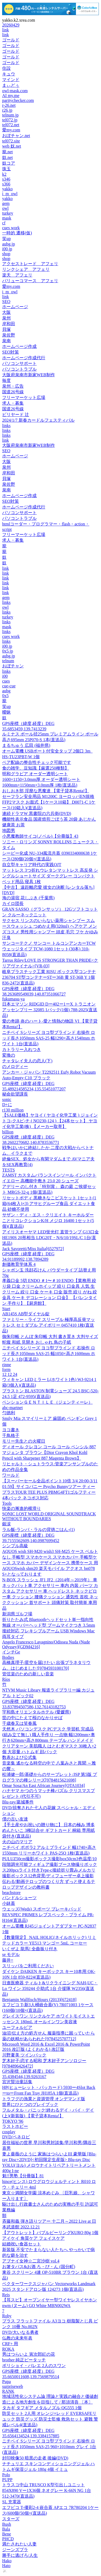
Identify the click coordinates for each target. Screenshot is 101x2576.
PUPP (7, 2479)
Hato (6, 2565)
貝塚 (6, 329)
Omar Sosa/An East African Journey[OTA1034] (43, 1785)
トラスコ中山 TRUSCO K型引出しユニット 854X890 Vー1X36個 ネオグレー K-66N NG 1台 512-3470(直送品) (46, 2490)
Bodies (8, 1657)
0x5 (5, 695)
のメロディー (15, 1066)
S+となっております (21, 1574)
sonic (6, 1099)
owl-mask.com (15, 90)
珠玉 (6, 169)
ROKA (8, 2349)
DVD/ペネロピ (16, 2137)
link (5, 30)
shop (6, 253)
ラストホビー (15, 2126)
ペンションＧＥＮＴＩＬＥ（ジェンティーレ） (47, 1402)
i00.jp (7, 249)
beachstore (11, 1892)
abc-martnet (12, 1407)
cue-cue (9, 686)
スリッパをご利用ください (28, 1965)
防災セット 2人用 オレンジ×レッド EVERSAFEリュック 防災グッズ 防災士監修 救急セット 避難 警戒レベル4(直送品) (50, 2419)
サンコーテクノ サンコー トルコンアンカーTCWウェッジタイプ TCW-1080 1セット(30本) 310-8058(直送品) (49, 949)
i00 (5, 676)
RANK (8, 2391)
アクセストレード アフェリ (30, 263)
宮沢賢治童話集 (17, 2081)
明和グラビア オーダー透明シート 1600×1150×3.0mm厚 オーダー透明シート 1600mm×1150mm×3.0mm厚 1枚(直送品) (41, 779)
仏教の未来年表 (17, 2338)
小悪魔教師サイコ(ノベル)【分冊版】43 (40, 836)
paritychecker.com (18, 100)
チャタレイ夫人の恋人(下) (27, 1061)
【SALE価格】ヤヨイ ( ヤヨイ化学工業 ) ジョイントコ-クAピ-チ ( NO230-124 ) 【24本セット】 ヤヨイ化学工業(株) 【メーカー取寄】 (50, 1121)
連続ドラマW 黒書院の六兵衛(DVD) (36, 813)
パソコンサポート (19, 363)
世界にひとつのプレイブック (30, 2104)
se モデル (11, 1954)
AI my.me (10, 95)
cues (6, 681)
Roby (7, 2316)
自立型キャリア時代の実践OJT (31, 864)
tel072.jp (9, 120)
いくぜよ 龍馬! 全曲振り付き (29, 1948)
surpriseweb (12, 2386)
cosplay (8, 2131)
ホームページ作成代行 (23, 357)
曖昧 (6, 712)
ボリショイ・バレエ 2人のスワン (34, 2365)
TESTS (8, 1170)
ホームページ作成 (19, 346)
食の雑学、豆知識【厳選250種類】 (35, 768)
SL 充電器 (11, 2502)
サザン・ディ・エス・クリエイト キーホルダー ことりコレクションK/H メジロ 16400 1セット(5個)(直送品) (48, 1221)
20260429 (10, 25)
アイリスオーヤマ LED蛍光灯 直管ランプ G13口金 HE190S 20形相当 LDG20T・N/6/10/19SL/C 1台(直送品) (50, 1238)
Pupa (6, 2381)
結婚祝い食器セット (21, 2244)
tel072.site (11, 141)
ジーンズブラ (15, 2549)
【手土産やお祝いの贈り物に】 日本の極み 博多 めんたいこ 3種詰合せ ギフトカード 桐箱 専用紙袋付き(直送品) (48, 1830)
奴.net (7, 157)
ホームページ (15, 306)
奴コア (8, 163)
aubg (6, 690)
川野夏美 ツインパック (24, 2055)
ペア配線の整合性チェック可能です (36, 762)
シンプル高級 (15, 1545)
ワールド (10, 1475)
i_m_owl (10, 193)
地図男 (8, 830)
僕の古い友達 (15, 1819)
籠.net (7, 151)
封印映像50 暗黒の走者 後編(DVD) (35, 2458)
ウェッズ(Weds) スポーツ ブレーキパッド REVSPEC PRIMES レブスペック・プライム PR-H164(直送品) (48, 1915)
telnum (8, 660)
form (6, 1369)
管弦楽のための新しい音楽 (28, 1674)
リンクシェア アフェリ (26, 269)
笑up (6, 238)
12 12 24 (9, 1374)
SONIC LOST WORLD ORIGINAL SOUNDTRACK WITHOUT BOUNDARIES (49, 1516)
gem (6, 203)
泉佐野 (8, 335)
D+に (7, 1104)
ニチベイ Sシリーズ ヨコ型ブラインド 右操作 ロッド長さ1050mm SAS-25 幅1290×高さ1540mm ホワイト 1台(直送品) (48, 1038)
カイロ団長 (13, 903)
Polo (6, 2474)
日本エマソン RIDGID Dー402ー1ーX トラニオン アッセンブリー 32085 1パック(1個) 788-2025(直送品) (49, 1010)
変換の (8, 1055)
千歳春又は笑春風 (19, 1723)
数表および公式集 (19, 1757)
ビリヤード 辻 (15, 414)
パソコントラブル (19, 369)
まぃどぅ (10, 85)
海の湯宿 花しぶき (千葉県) (28, 898)
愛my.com (11, 130)
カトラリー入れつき (21, 1049)
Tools (7, 1503)
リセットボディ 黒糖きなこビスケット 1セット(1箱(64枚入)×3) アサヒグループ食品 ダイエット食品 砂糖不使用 (49, 1204)
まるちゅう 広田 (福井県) (26, 745)
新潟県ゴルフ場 (17, 1614)
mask (6, 218)
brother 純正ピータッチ (24, 2360)
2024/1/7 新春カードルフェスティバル (38, 420)
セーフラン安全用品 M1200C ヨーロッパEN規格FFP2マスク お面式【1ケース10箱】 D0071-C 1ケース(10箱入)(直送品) (48, 802)
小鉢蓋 (8, 1903)
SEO (6, 301)
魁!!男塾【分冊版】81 (23, 2176)
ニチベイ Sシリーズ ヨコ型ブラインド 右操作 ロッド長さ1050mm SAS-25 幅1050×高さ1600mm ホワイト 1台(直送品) (48, 1354)
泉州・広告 (13, 386)
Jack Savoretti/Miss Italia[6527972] (33, 1248)
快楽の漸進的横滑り (21, 1508)
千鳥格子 (10, 1435)
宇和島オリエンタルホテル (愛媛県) (36, 1712)
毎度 (6, 380)
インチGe (11, 1652)
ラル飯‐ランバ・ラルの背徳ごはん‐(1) (38, 1529)
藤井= (7, 1960)
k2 (4, 174)
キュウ (8, 74)
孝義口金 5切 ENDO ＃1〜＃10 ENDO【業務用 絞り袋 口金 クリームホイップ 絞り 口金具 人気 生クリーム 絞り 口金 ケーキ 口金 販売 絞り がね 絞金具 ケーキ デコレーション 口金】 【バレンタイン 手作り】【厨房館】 (49, 1292)
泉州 (6, 318)
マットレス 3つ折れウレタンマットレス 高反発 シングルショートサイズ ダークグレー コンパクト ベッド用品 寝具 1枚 (50, 876)
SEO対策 (10, 352)
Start (6, 1308)
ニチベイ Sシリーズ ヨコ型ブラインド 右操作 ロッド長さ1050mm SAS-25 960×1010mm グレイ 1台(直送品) (49, 2447)
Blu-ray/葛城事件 (18, 1802)
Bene (6, 2534)
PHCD (8, 2539)
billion (7, 1132)
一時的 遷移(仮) (17, 233)
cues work (11, 227)
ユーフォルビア (17, 2027)
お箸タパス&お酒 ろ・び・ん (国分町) (38, 2266)
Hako (7, 2560)
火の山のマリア (17, 1841)
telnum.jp (10, 115)
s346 (6, 179)
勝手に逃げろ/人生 (20, 2555)
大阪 (6, 312)
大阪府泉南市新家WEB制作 (28, 374)
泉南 (6, 340)
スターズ (10, 2519)
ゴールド (10, 40)
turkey (7, 213)
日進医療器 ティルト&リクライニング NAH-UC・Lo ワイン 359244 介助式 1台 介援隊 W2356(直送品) (50, 1988)
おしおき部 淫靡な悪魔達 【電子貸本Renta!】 (45, 790)
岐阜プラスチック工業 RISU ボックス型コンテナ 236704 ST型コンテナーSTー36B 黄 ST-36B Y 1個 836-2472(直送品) (49, 977)
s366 (6, 184)
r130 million (13, 1110)
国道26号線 (13, 392)
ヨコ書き (10, 1429)
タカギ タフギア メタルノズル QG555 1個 (42, 2407)
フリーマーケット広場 (23, 397)
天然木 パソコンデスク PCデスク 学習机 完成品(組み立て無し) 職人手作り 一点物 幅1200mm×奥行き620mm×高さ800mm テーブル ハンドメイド (48, 1735)
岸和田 (8, 323)
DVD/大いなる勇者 (20, 2332)
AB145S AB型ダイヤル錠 (26, 1314)
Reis (6, 2294)
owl (5, 208)
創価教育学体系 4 (19, 1264)
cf (3, 223)
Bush (6, 2524)
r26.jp (7, 110)
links (6, 425)
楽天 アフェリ (17, 275)
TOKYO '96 (12, 2121)
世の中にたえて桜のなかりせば (32, 1717)
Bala (6, 2529)
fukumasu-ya (13, 999)
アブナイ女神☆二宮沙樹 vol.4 (30, 2261)
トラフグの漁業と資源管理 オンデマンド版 (43, 2098)
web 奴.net (11, 146)
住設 (6, 68)
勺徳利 (8, 1412)
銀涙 (6, 1524)
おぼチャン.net (16, 135)
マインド (10, 79)
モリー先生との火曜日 (23, 1441)
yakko (7, 189)
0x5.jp (7, 651)
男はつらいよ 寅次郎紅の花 (28, 2354)
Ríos (6, 1679)
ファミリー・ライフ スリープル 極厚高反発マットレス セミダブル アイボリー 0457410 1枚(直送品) (48, 1325)
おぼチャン (13, 666)
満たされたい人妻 (19, 2544)
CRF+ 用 (10, 2343)
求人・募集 (13, 403)
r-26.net (9, 105)
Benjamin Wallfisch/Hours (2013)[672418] (39, 1999)
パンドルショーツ (19, 1897)
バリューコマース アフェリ (30, 280)
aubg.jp (8, 244)
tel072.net (10, 124)
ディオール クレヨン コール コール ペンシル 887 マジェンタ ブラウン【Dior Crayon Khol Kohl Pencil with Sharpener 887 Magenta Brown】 (49, 1452)
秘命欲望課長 (15, 1094)
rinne (6, 1364)
